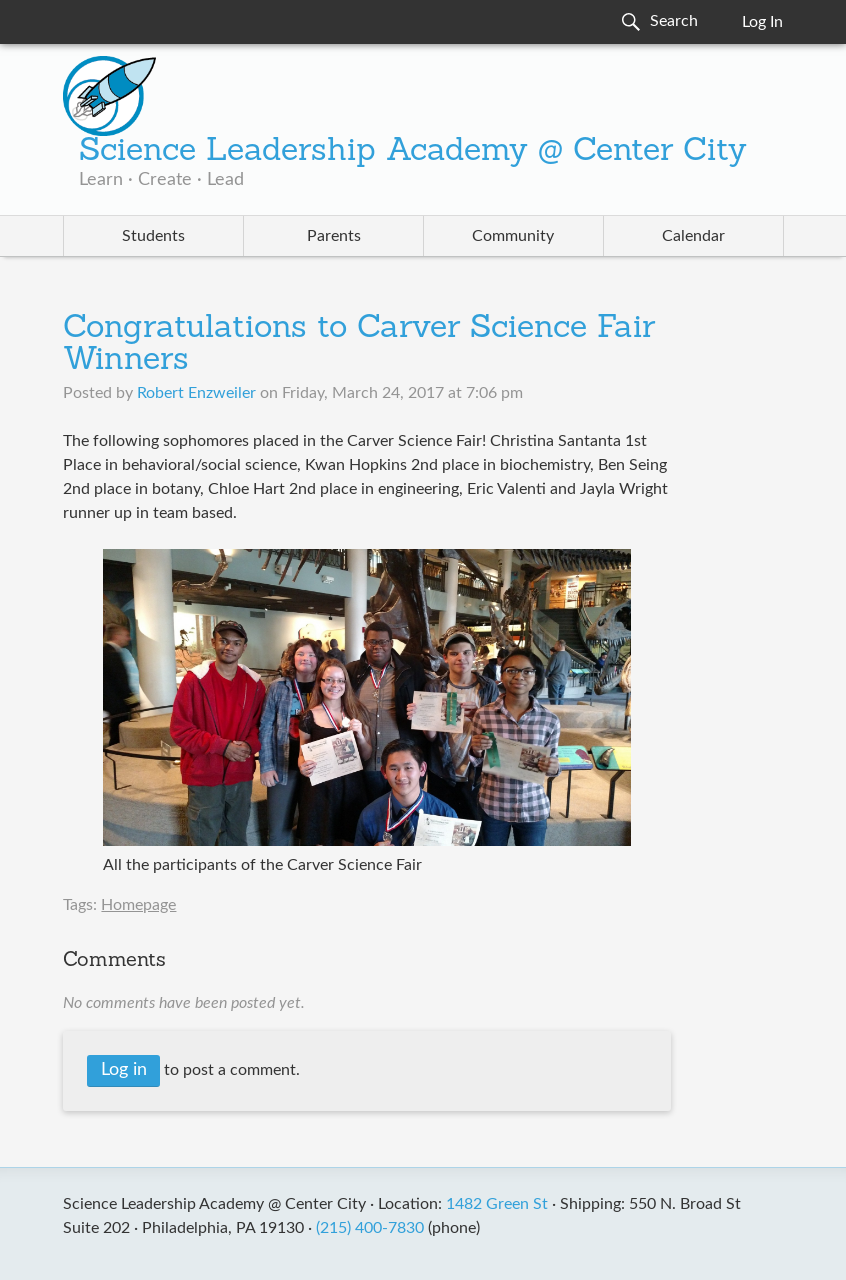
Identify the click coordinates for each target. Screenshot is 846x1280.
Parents (334, 236)
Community (513, 236)
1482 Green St (497, 1204)
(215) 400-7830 (370, 1228)
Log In (762, 22)
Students (153, 236)
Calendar (693, 236)
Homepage (138, 905)
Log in (124, 1070)
